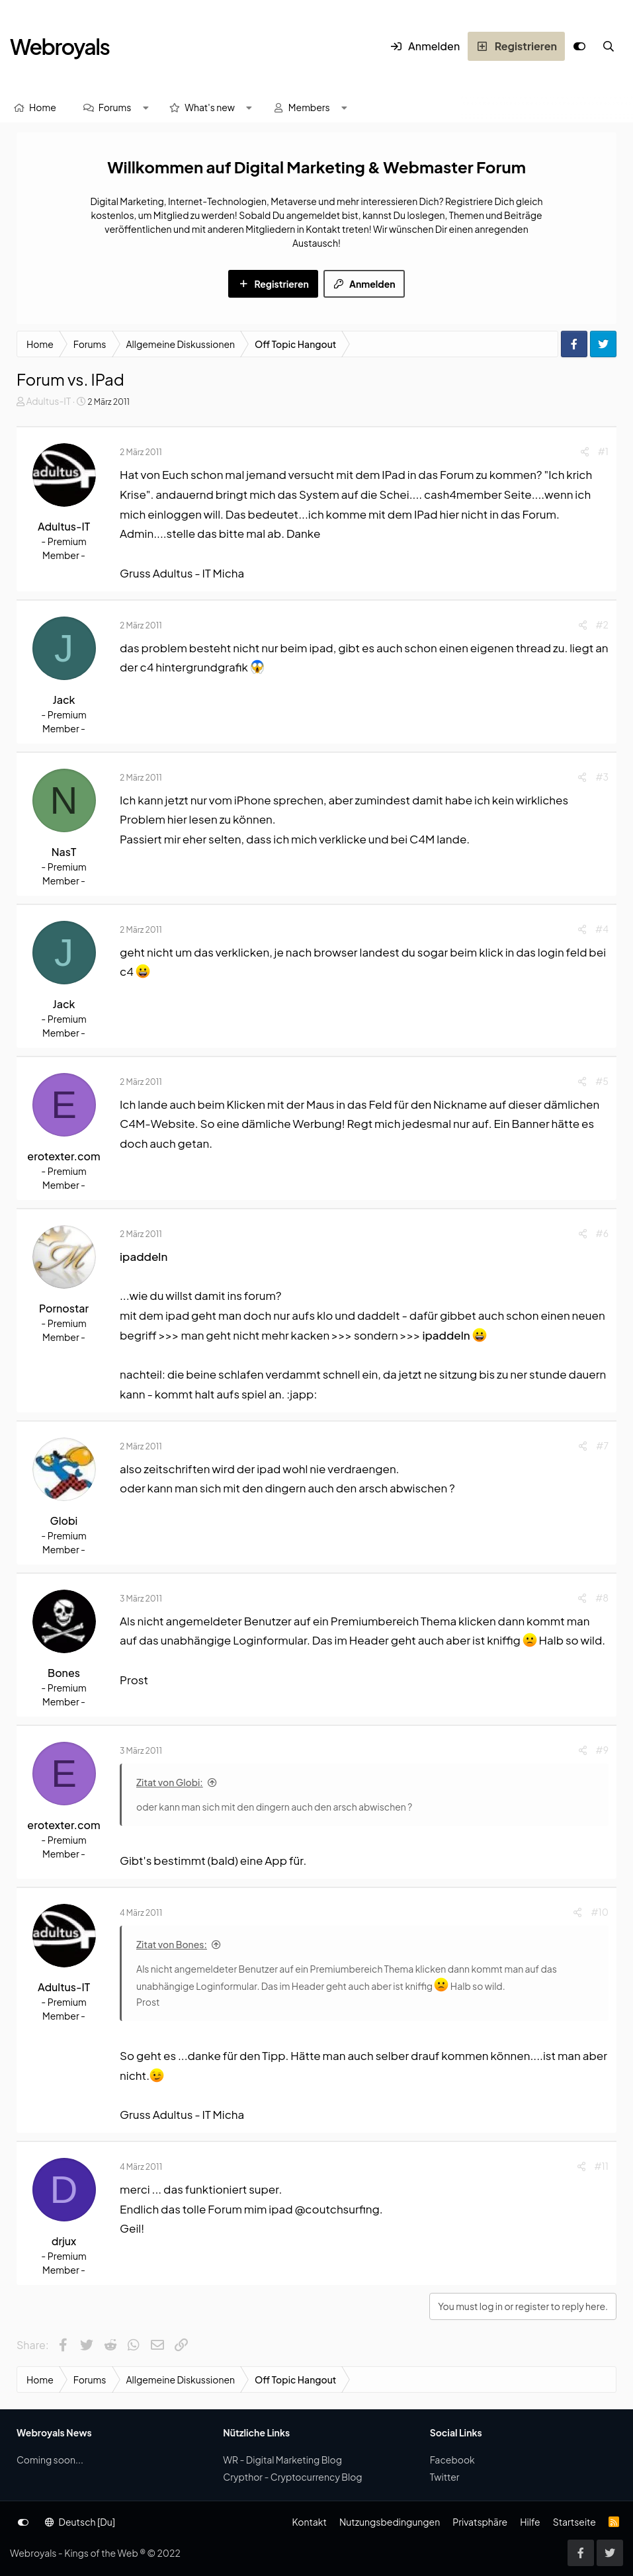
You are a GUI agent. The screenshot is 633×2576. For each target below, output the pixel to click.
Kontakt (309, 2522)
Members (309, 107)
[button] (145, 107)
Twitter (445, 2477)
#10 (600, 1912)
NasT (64, 852)
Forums (115, 107)
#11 (602, 2166)
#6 (602, 1233)
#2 (602, 624)
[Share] (584, 451)
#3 (602, 777)
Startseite (574, 2522)
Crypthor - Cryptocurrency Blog (292, 2477)
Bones (64, 1673)
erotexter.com (63, 1156)
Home (42, 107)
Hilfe (530, 2522)
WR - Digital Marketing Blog (282, 2460)
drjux (64, 2241)
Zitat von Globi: (169, 1782)
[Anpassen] (579, 46)
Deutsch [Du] (80, 2522)
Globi (64, 1520)
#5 (602, 1081)
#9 (602, 1750)
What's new (210, 107)
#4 (602, 929)
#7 (602, 1445)
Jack (64, 700)
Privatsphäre (479, 2522)
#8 (602, 1598)
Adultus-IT (48, 401)
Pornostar (64, 1308)
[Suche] (608, 46)
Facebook (452, 2460)
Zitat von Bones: (171, 1944)
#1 (603, 451)
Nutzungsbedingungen (389, 2522)
